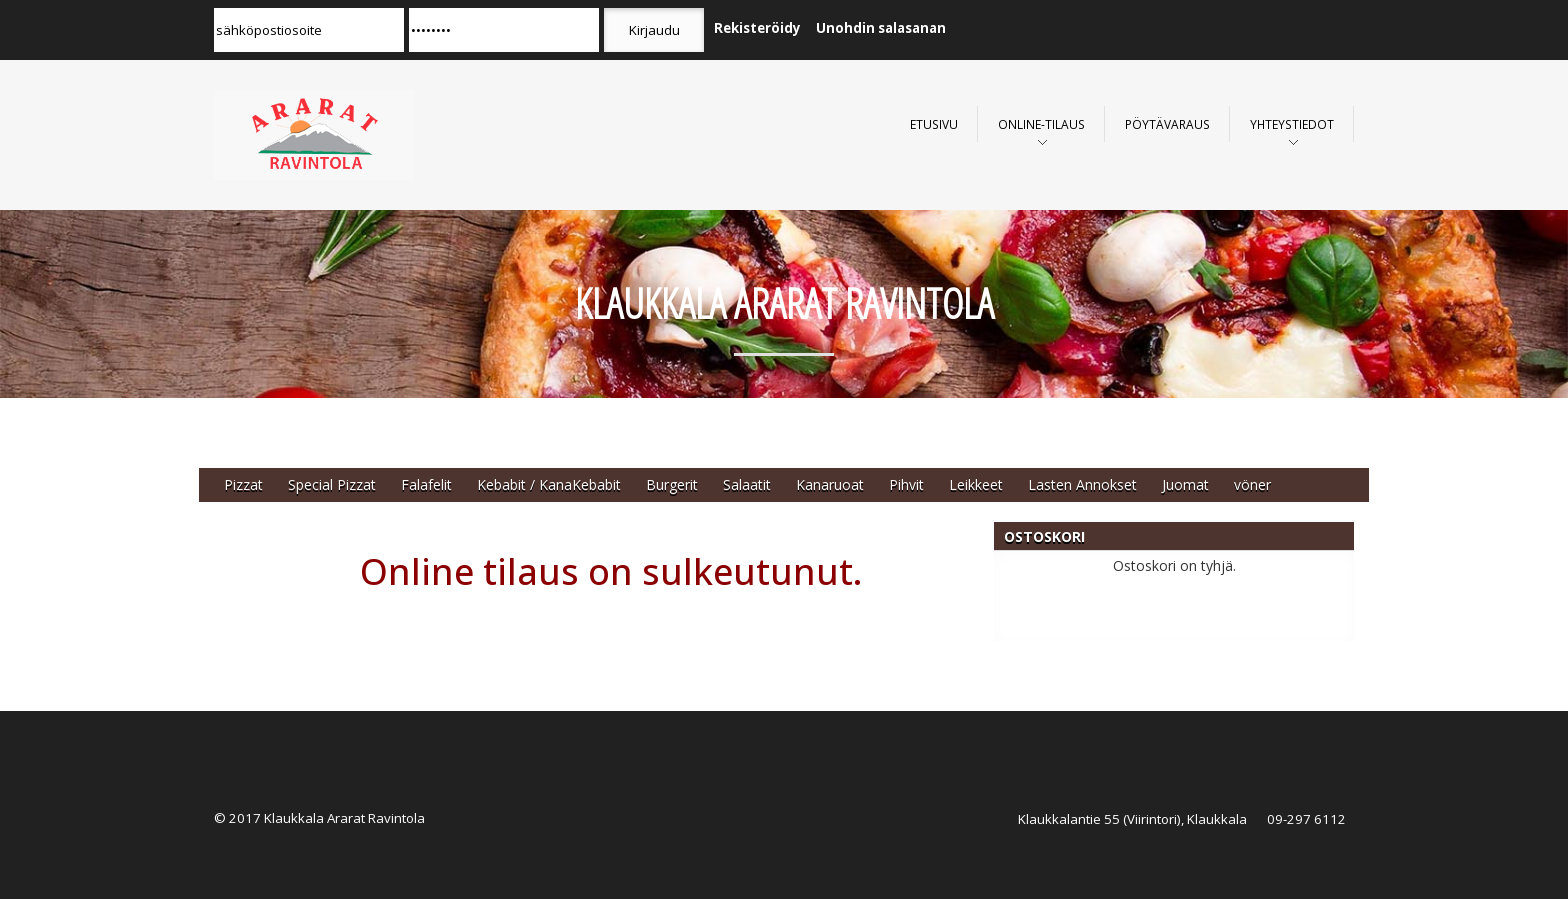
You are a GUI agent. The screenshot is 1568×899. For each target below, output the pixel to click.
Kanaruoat (830, 484)
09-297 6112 (1306, 819)
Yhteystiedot (1292, 124)
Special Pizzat (332, 484)
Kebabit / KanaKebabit (549, 484)
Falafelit (426, 484)
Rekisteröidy (757, 28)
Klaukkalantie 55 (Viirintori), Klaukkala (1132, 819)
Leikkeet (976, 484)
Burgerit (672, 484)
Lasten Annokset (1082, 484)
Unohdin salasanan (881, 28)
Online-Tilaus (1041, 124)
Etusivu (934, 124)
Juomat (1185, 484)
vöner (1252, 484)
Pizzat (243, 484)
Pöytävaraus (1167, 124)
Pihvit (906, 484)
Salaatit (747, 484)
